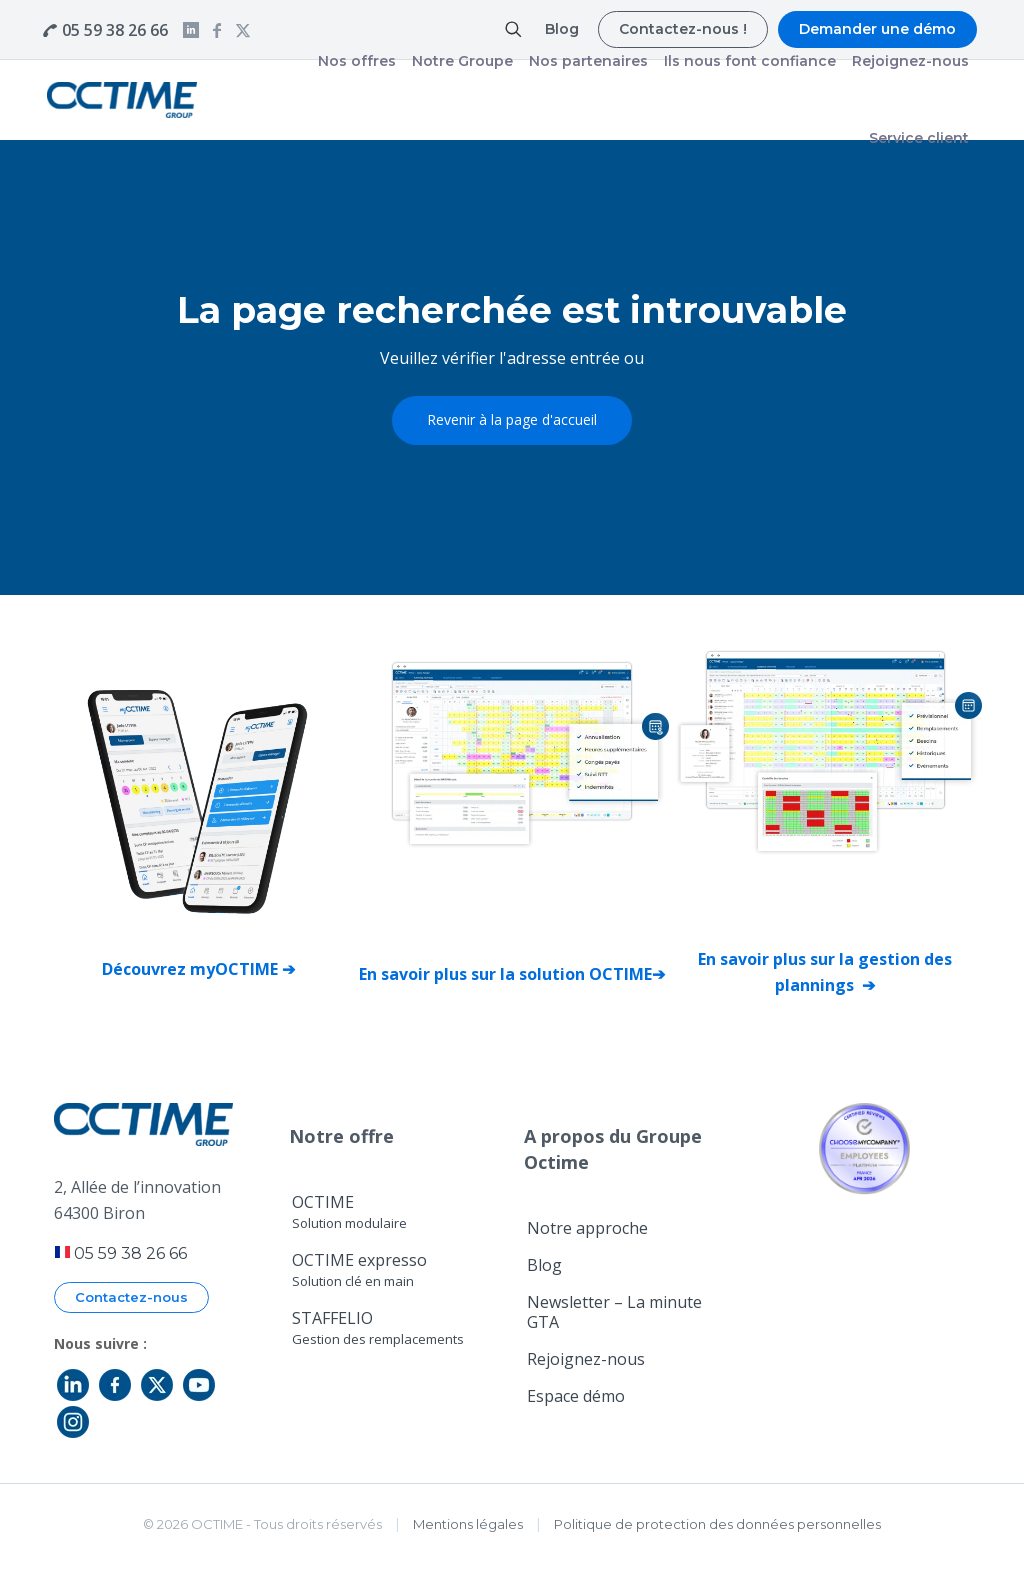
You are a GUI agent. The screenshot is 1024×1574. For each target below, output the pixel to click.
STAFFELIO (378, 1327)
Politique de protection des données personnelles (717, 1524)
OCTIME (349, 1211)
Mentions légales (468, 1524)
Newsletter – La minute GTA (614, 1312)
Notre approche (587, 1228)
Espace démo (576, 1396)
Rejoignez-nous (586, 1359)
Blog (544, 1265)
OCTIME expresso (359, 1269)
